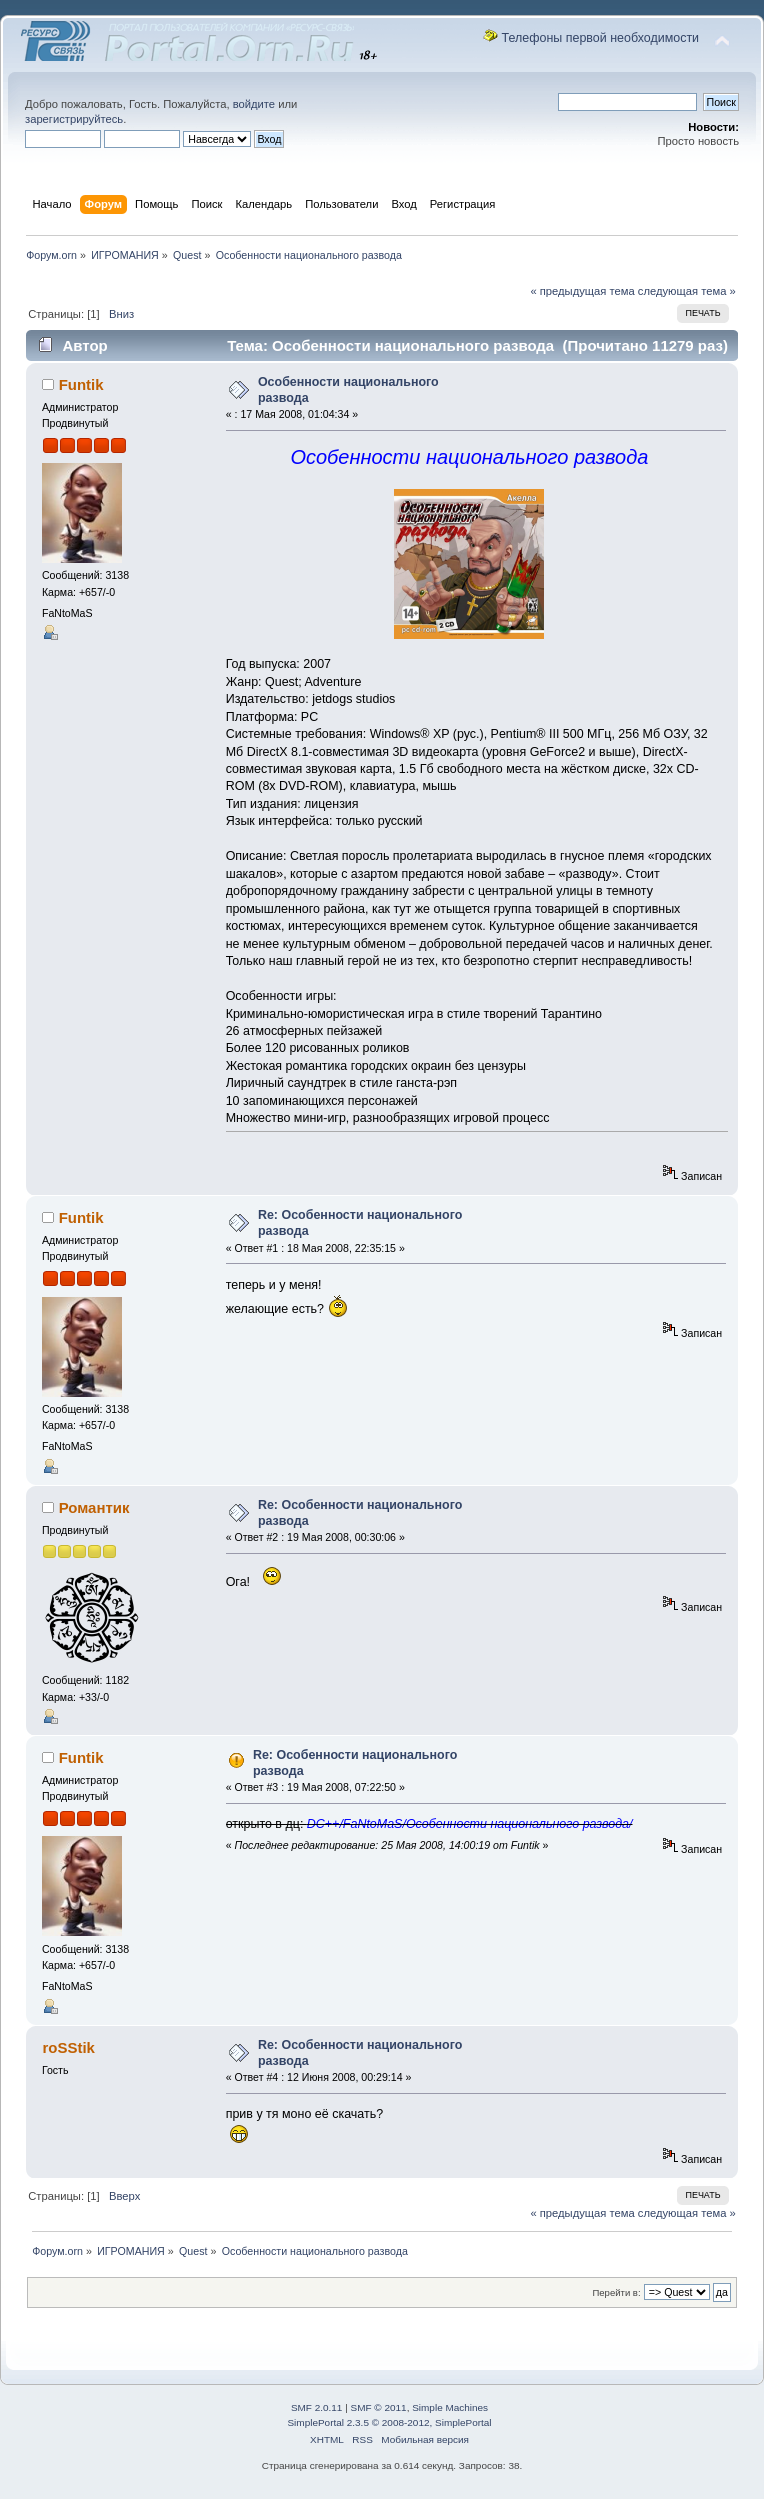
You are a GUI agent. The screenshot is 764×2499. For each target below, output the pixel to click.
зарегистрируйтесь (74, 119)
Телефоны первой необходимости (601, 38)
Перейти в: (616, 2292)
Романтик (94, 1507)
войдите (254, 104)
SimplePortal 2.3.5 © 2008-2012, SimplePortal (389, 2422)
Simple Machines (450, 2407)
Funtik (81, 384)
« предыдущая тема (582, 291)
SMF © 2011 (379, 2407)
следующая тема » (687, 291)
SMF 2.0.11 (317, 2407)
